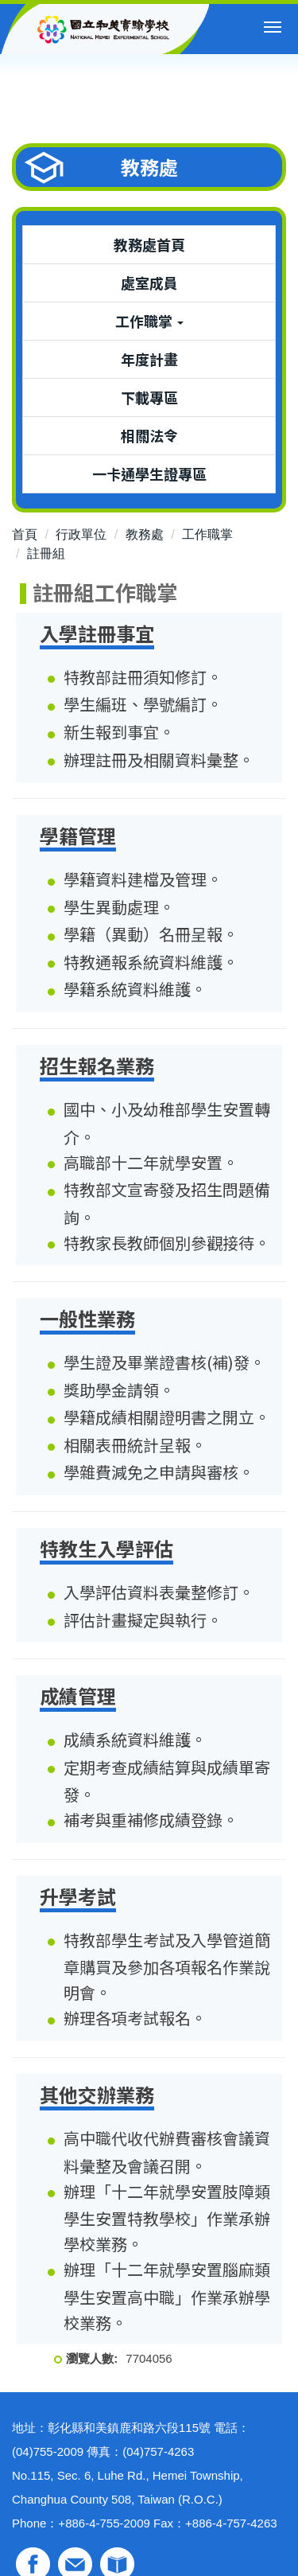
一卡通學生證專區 (149, 473)
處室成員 (149, 282)
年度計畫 (149, 359)
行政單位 (81, 534)
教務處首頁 (149, 244)
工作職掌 (207, 534)
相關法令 (149, 435)
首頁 (24, 534)
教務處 (145, 534)
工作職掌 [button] (149, 320)
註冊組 (46, 553)
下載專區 (149, 397)
